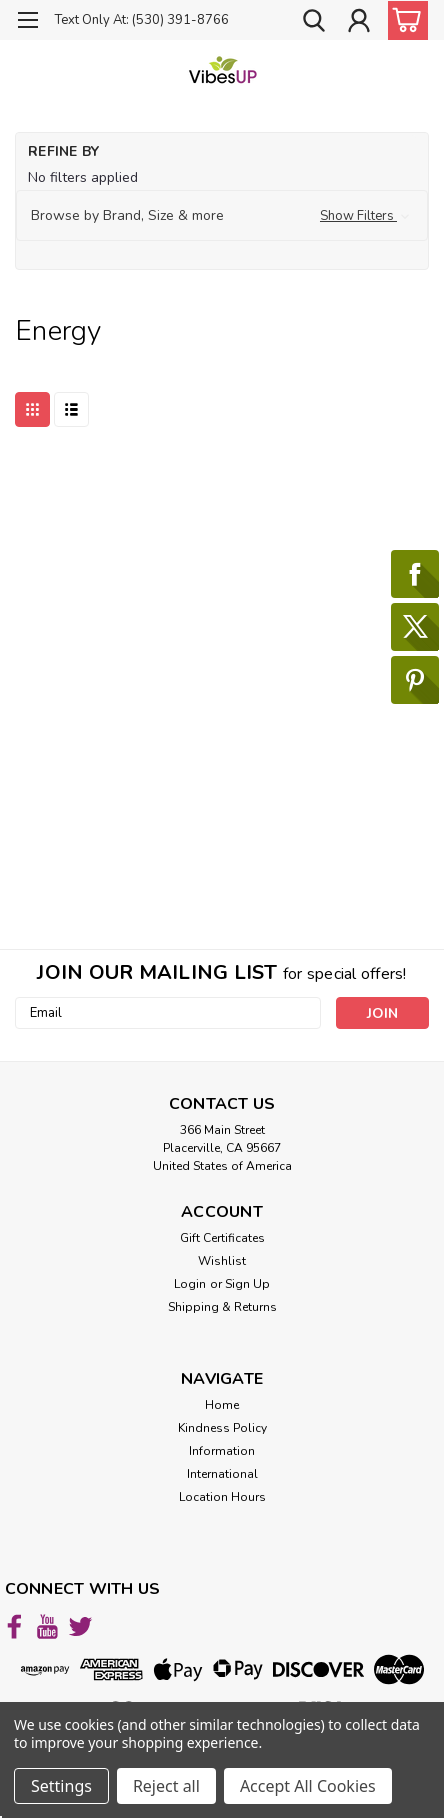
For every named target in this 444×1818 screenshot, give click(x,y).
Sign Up (247, 1284)
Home (222, 1405)
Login (190, 1284)
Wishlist (222, 1261)
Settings (61, 1786)
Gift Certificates (222, 1238)
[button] (222, 216)
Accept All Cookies (308, 1786)
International (222, 1474)
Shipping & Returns (222, 1307)
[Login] (359, 23)
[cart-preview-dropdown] (403, 20)
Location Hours (222, 1497)
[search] (314, 23)
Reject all (166, 1786)
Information (222, 1451)
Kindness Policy (222, 1428)
